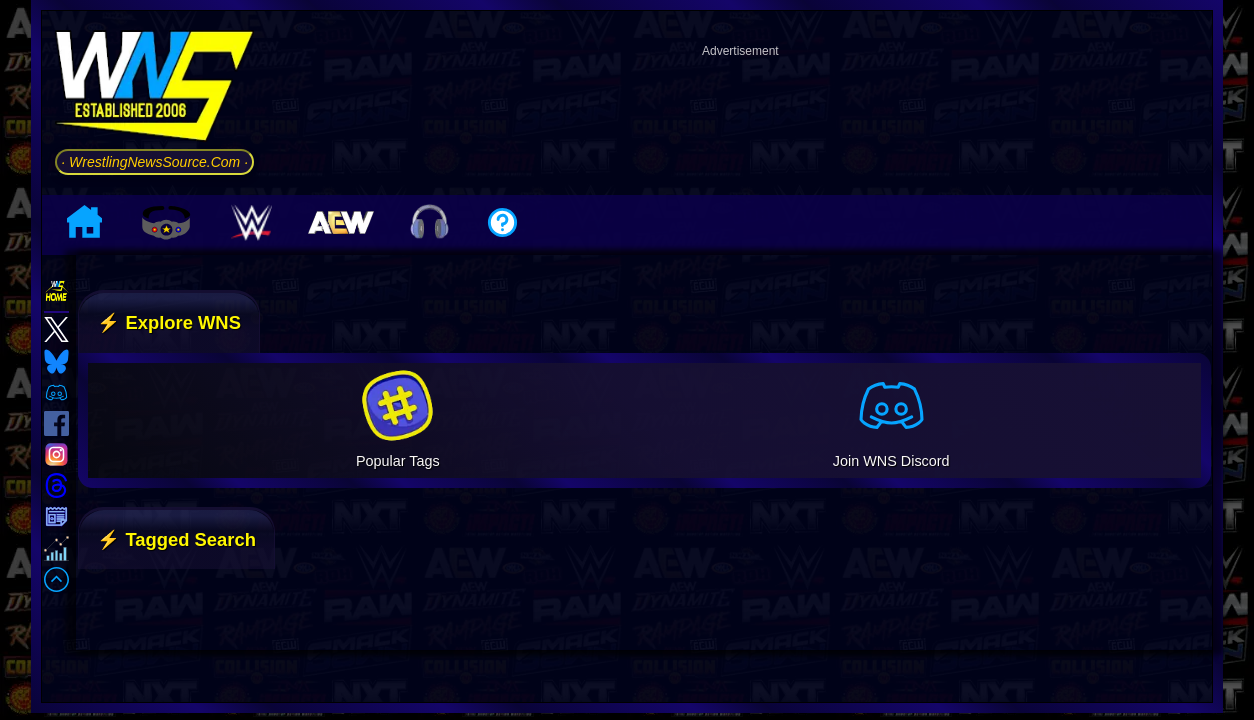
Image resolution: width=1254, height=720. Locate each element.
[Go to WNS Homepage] (154, 89)
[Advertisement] (740, 114)
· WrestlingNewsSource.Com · (154, 162)
